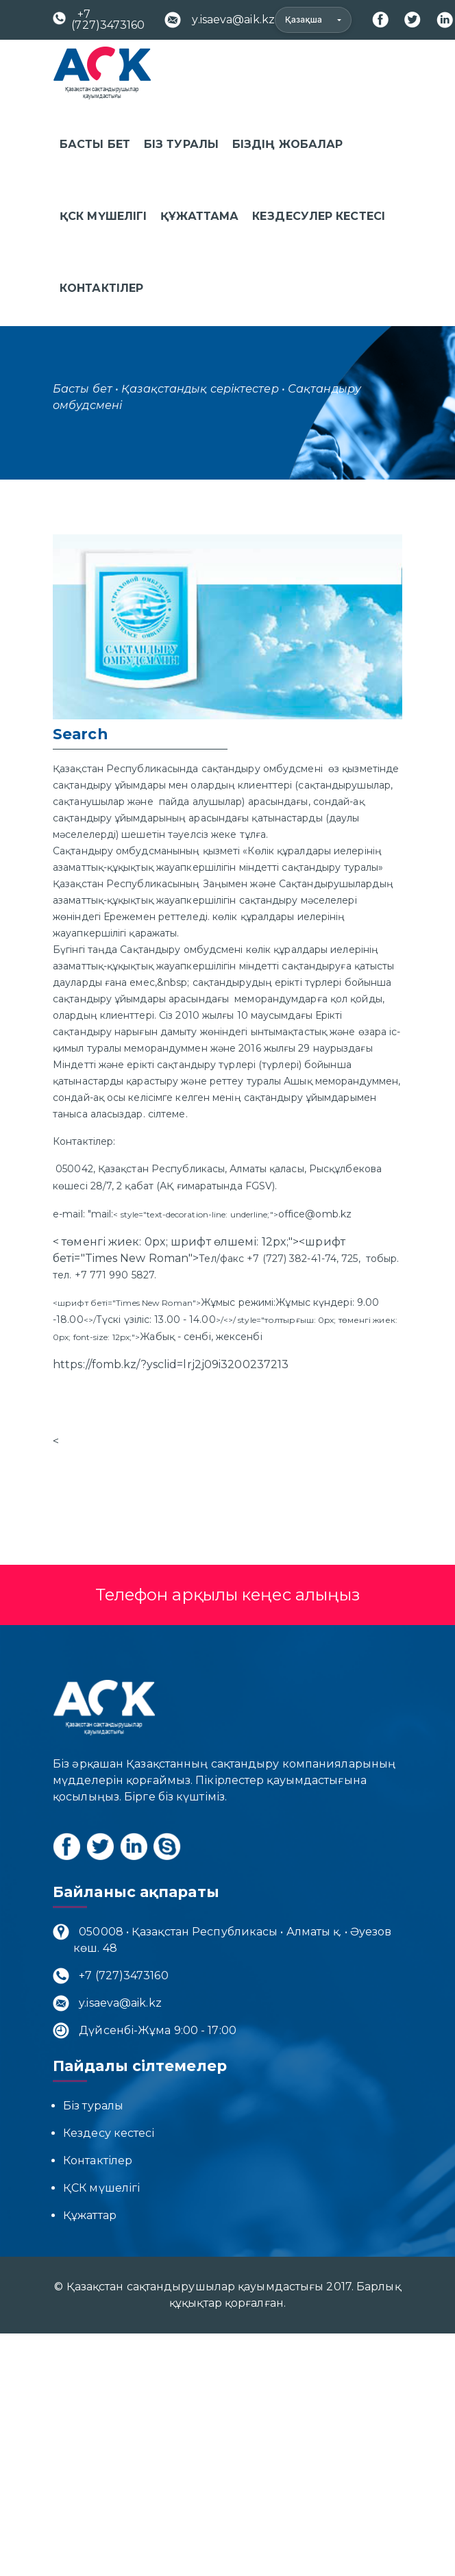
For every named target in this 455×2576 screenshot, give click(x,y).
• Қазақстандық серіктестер (197, 388)
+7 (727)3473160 (99, 20)
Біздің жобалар (287, 144)
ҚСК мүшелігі (103, 216)
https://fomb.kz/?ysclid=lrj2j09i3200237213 (170, 1364)
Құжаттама (199, 216)
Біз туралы (181, 144)
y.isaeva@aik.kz (219, 20)
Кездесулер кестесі (318, 216)
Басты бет (95, 144)
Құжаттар (89, 2215)
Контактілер (101, 288)
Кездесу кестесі (109, 2133)
